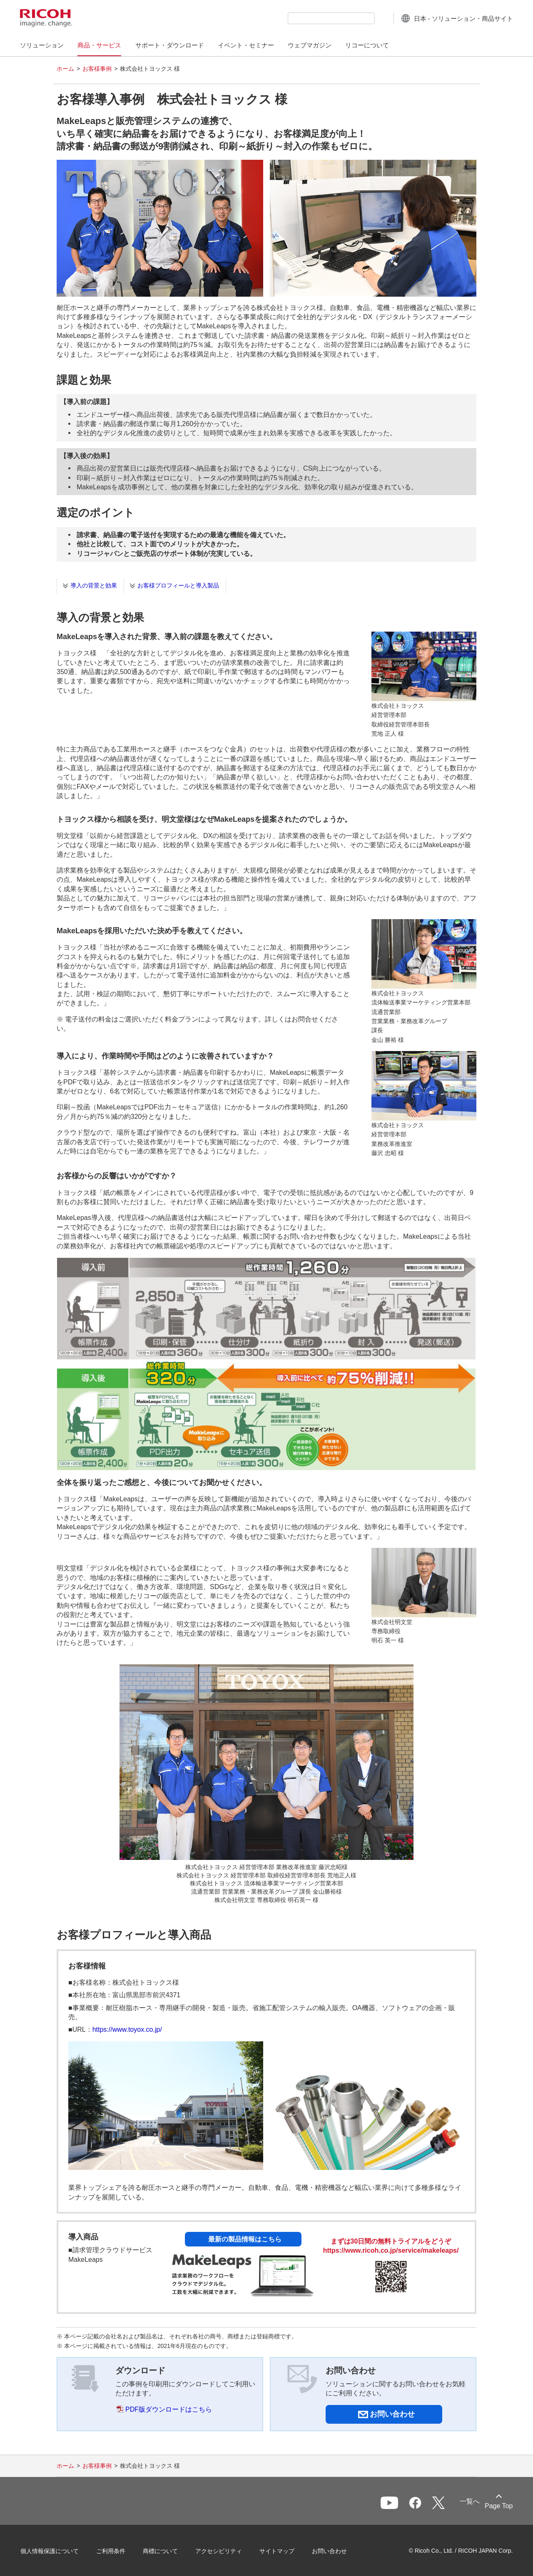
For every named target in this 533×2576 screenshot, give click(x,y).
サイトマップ (277, 2551)
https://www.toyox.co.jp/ (127, 2029)
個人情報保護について (50, 2551)
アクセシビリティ (219, 2551)
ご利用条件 (111, 2551)
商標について (160, 2551)
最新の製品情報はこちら (244, 2239)
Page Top (498, 2505)
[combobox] (330, 18)
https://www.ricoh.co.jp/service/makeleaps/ (391, 2250)
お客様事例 (97, 68)
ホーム (65, 68)
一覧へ (468, 2501)
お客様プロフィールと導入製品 (178, 585)
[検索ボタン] (380, 18)
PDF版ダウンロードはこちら (168, 2409)
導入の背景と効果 (93, 585)
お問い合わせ (329, 2551)
